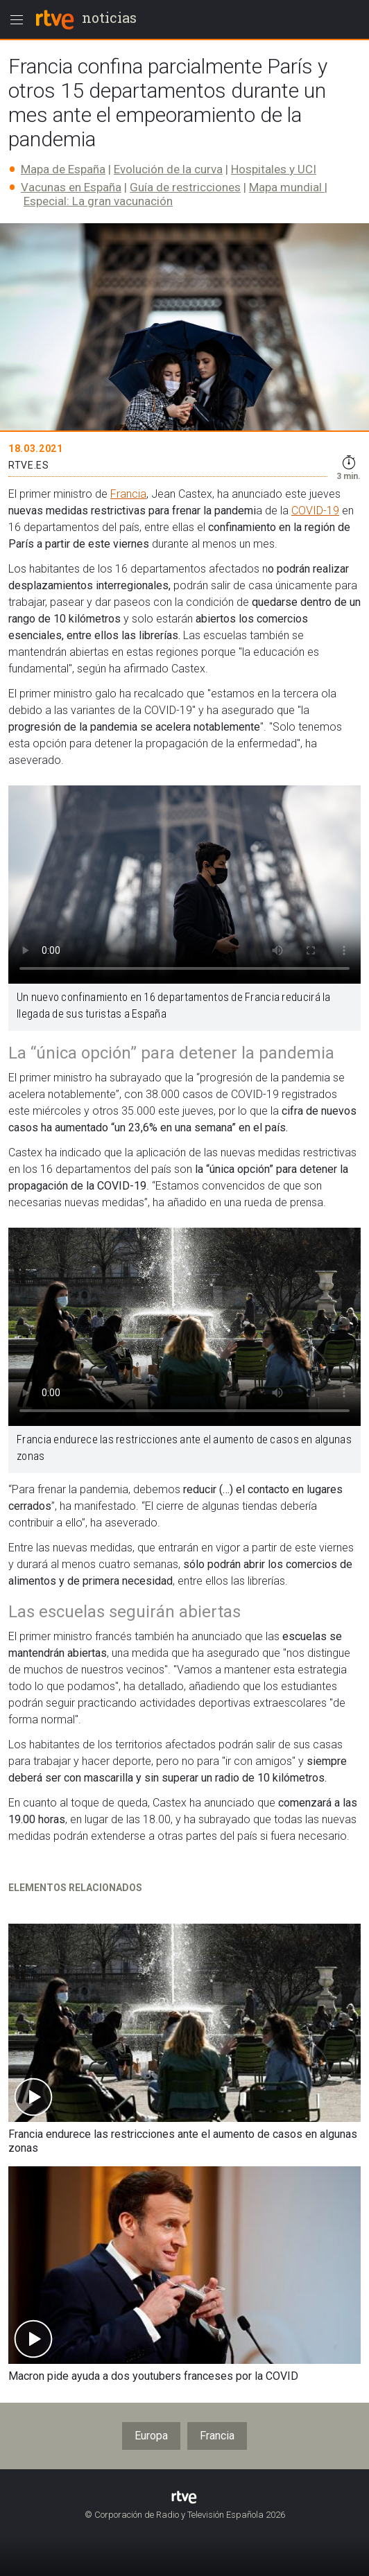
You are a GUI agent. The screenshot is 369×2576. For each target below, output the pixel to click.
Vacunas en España (71, 187)
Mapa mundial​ (287, 187)
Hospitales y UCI (273, 169)
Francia (128, 494)
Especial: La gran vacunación (98, 201)
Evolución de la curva (168, 169)
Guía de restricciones (185, 187)
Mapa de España (63, 169)
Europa (151, 2435)
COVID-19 (315, 510)
